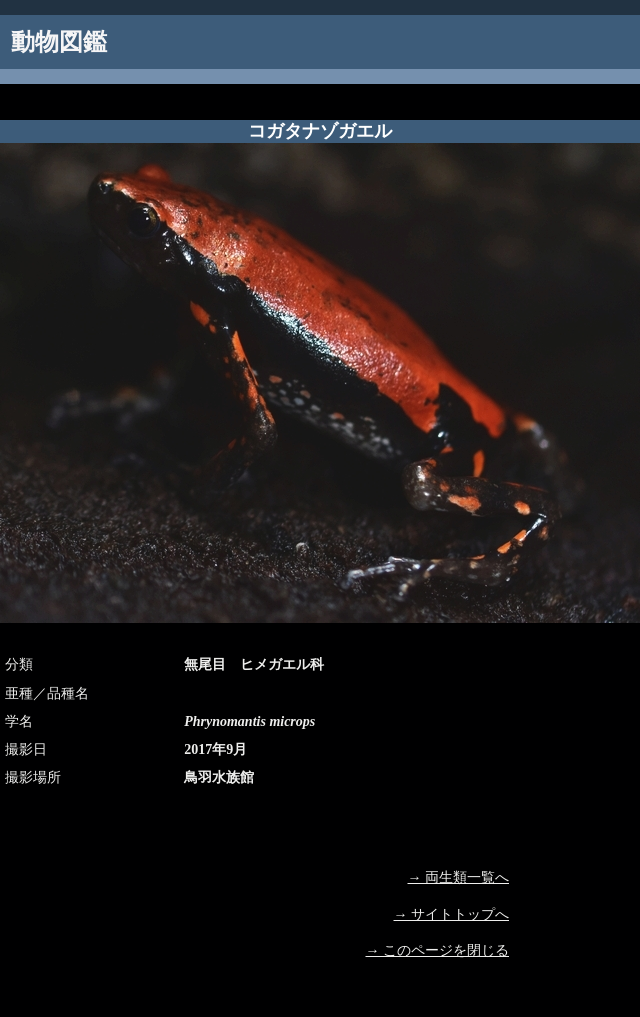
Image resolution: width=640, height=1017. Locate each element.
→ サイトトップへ (452, 914)
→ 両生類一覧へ (459, 877)
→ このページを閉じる (438, 950)
